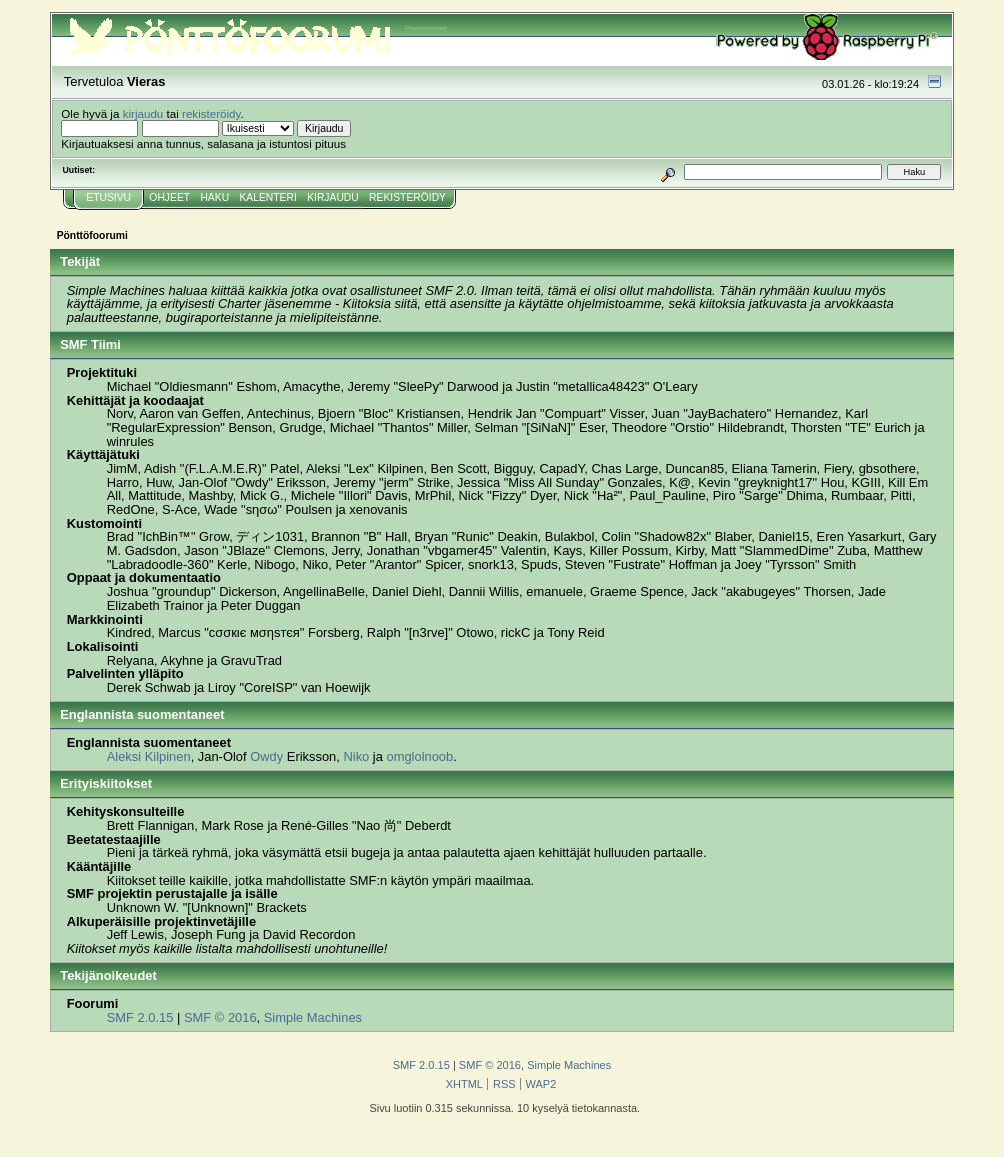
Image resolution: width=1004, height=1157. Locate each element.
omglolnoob (419, 756)
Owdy (266, 756)
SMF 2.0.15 (140, 1017)
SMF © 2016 (220, 1017)
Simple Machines (313, 1017)
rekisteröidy (211, 113)
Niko (356, 756)
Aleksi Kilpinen (149, 756)
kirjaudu (143, 113)
